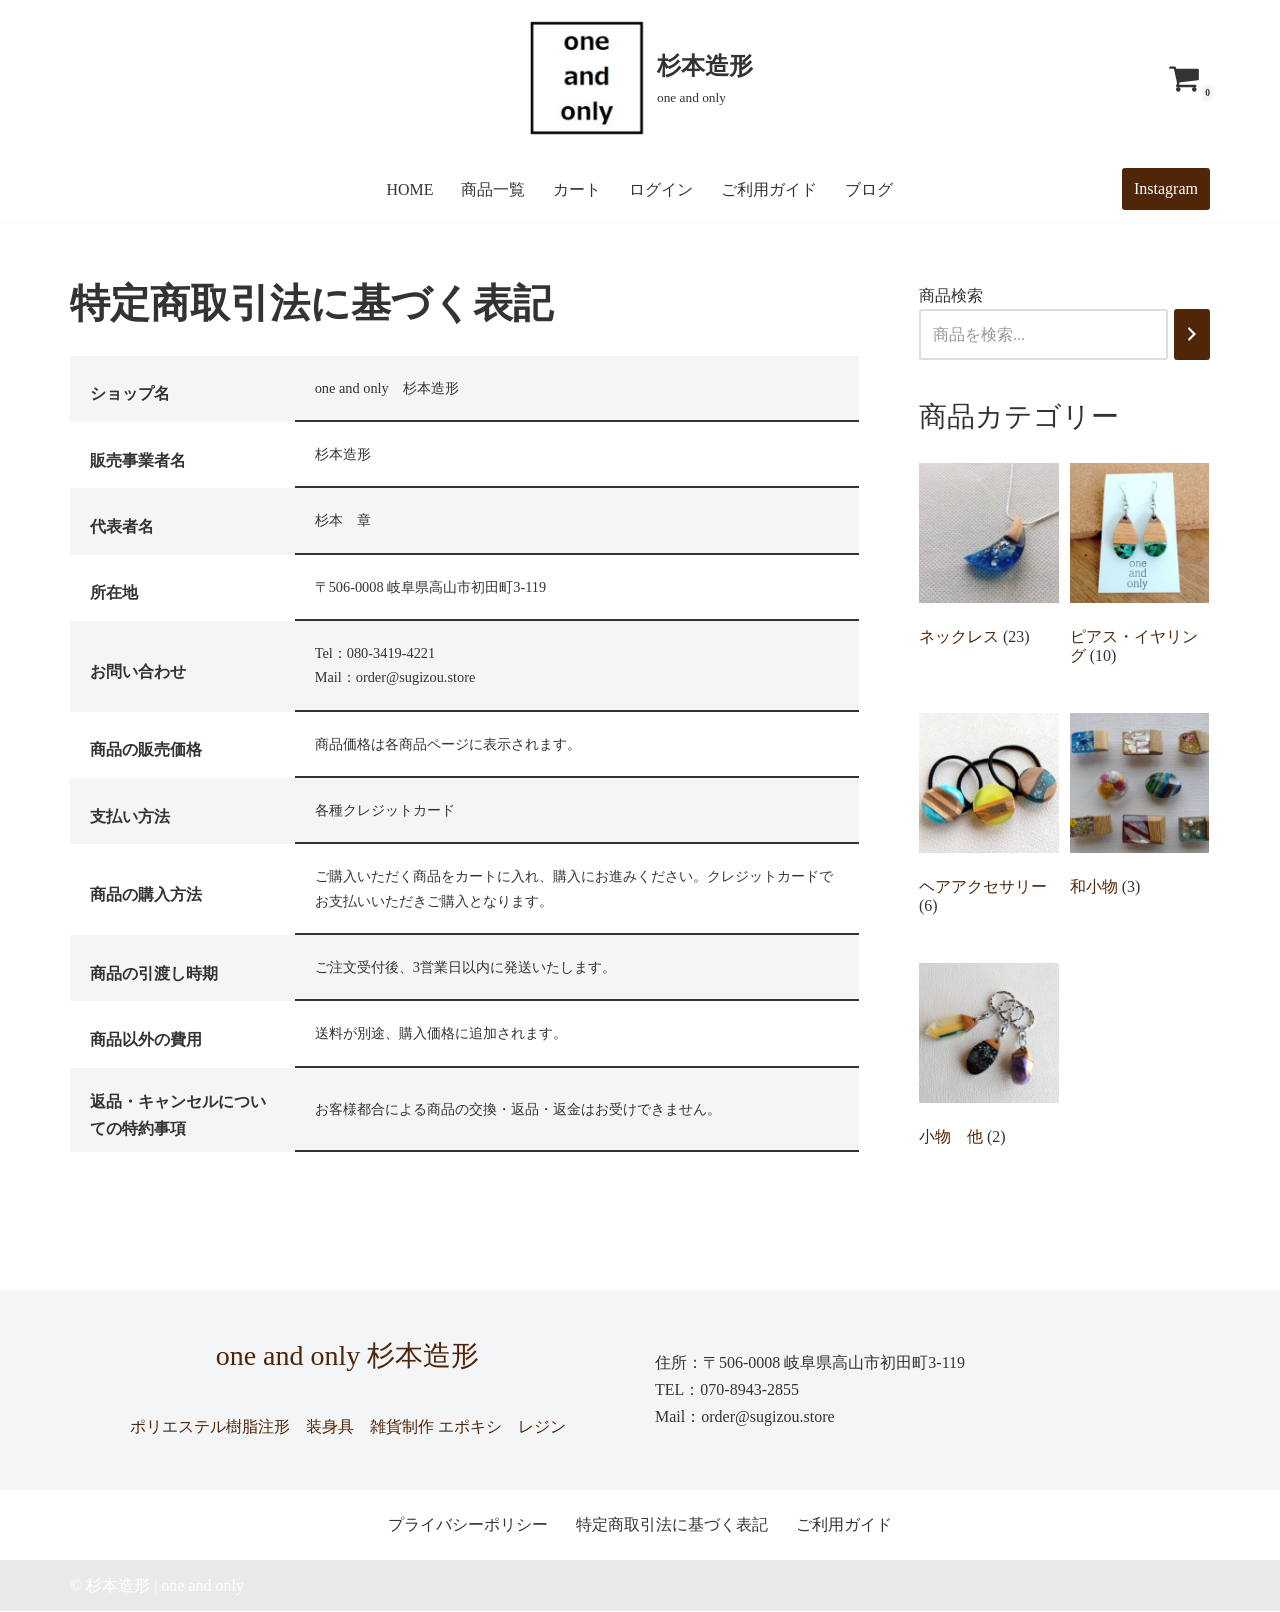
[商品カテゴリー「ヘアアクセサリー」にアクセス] (989, 819)
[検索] (1192, 334)
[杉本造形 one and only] (640, 78)
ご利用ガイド (770, 189)
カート (578, 189)
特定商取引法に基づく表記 (672, 1526)
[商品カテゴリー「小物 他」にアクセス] (989, 1059)
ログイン (662, 189)
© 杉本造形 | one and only (157, 1586)
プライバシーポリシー (468, 1526)
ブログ (870, 189)
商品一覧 (494, 189)
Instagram (1166, 188)
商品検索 (951, 295)
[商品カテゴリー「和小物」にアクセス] (1140, 809)
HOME (409, 189)
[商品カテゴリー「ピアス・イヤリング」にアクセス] (1140, 569)
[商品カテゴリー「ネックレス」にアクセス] (989, 559)
